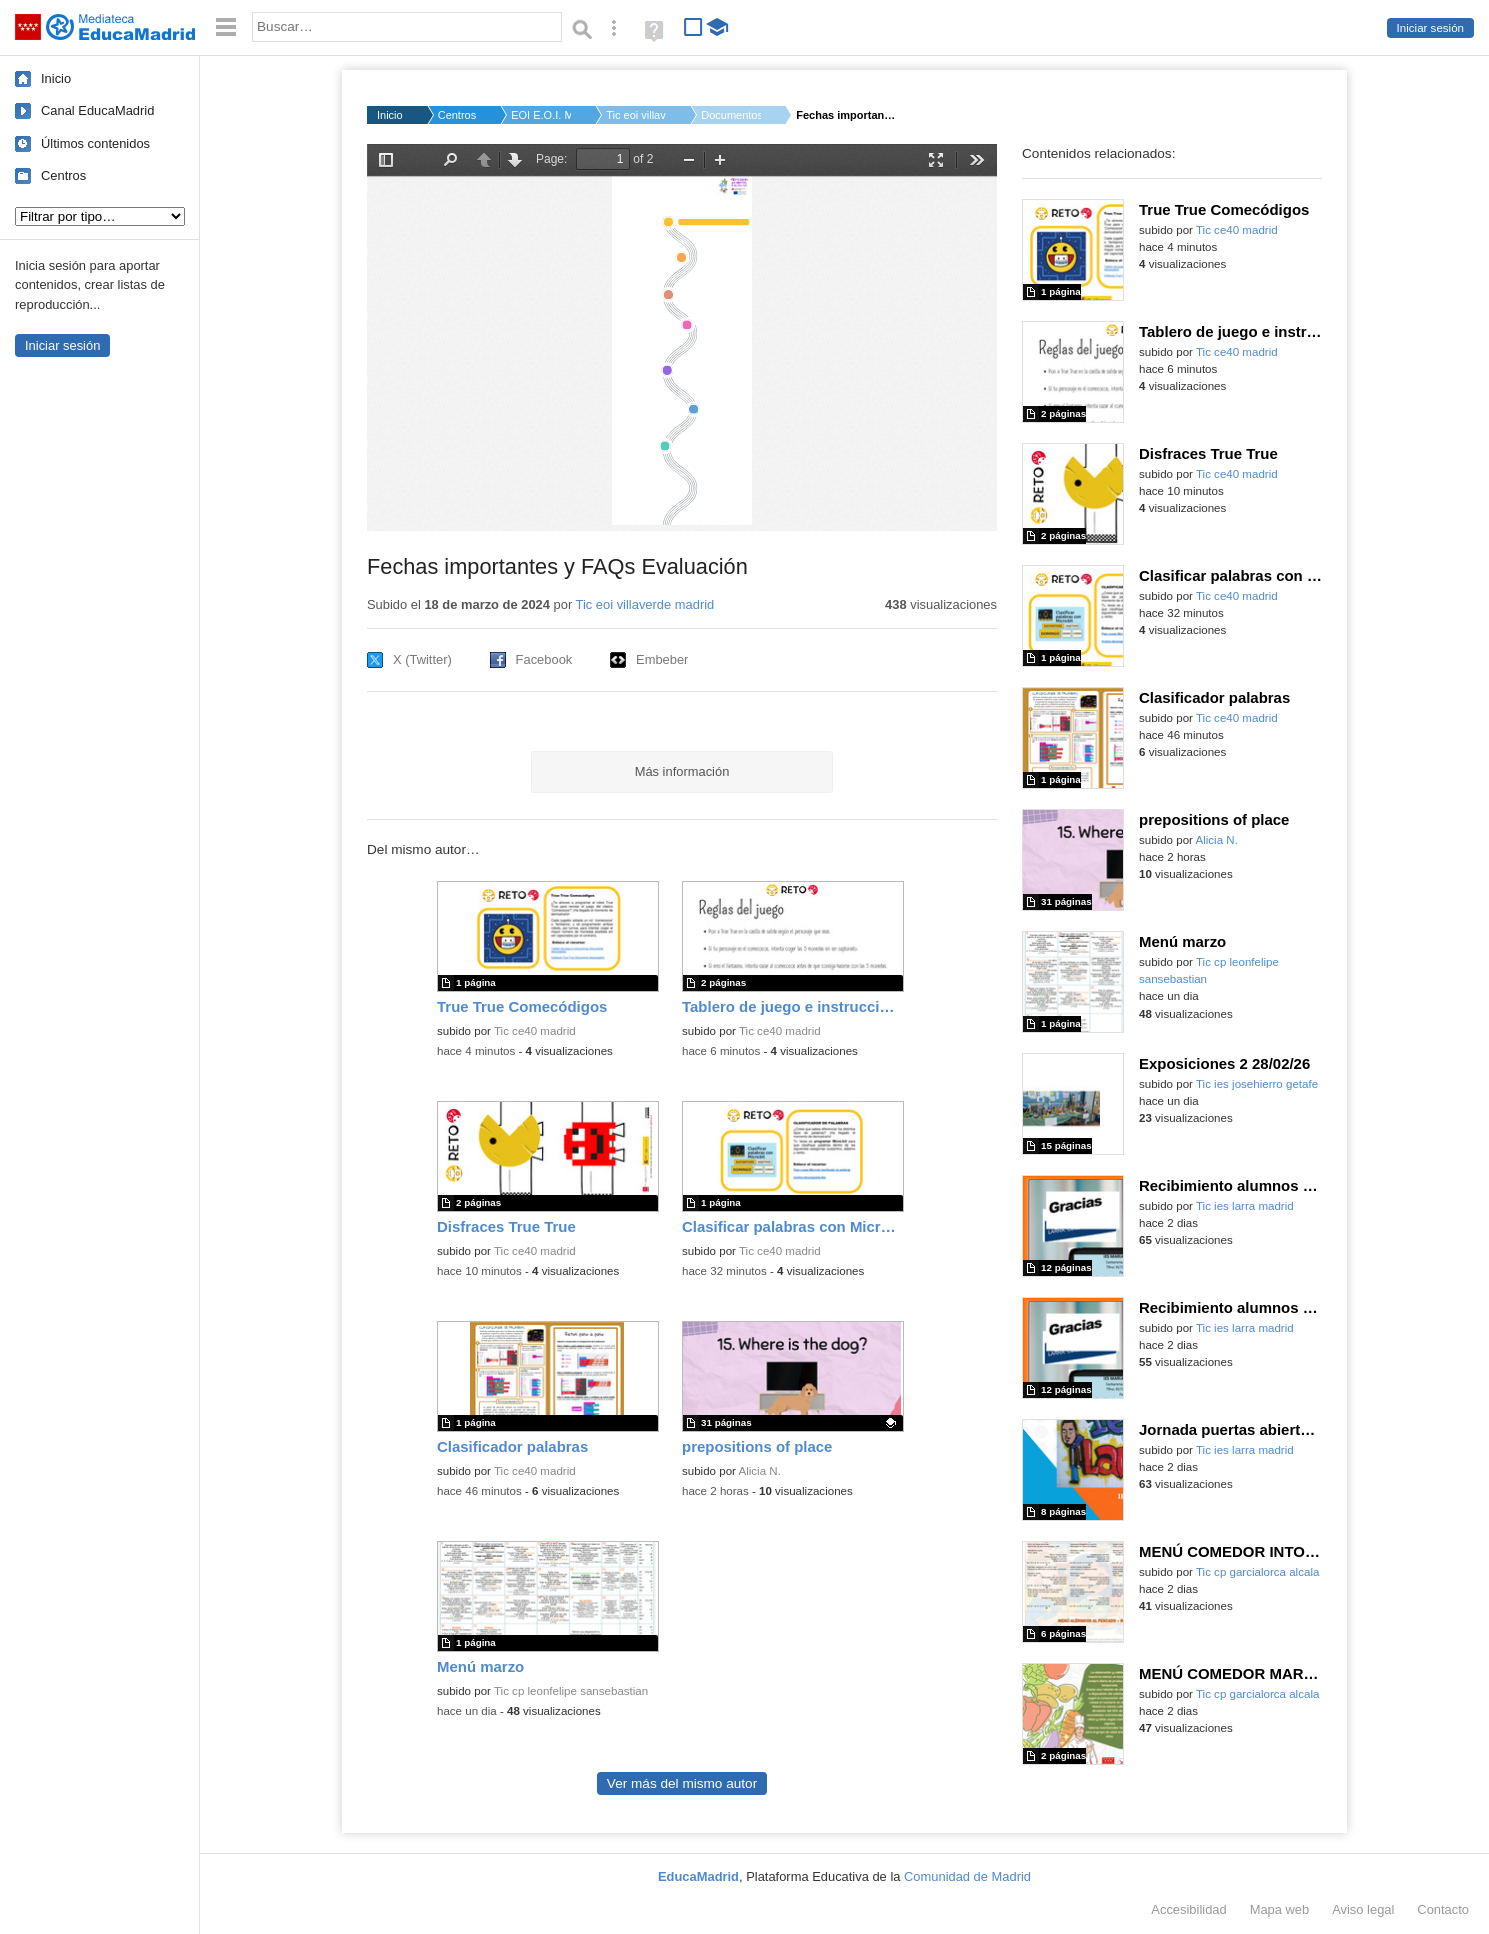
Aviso (1363, 1909)
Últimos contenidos (95, 143)
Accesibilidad (1188, 1909)
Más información (682, 771)
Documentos (731, 115)
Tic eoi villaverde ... (636, 115)
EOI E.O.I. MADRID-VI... (541, 115)
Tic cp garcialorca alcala (1257, 1572)
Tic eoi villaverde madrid (645, 604)
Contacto (1443, 1909)
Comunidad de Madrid (967, 1876)
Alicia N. (760, 1471)
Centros (63, 175)
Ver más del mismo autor (682, 1783)
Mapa (1280, 1909)
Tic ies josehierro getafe (1257, 1084)
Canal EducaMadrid (97, 110)
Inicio (56, 78)
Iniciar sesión (1430, 28)
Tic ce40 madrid (535, 1031)
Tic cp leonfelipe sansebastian (571, 1691)
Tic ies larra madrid (1245, 1206)
